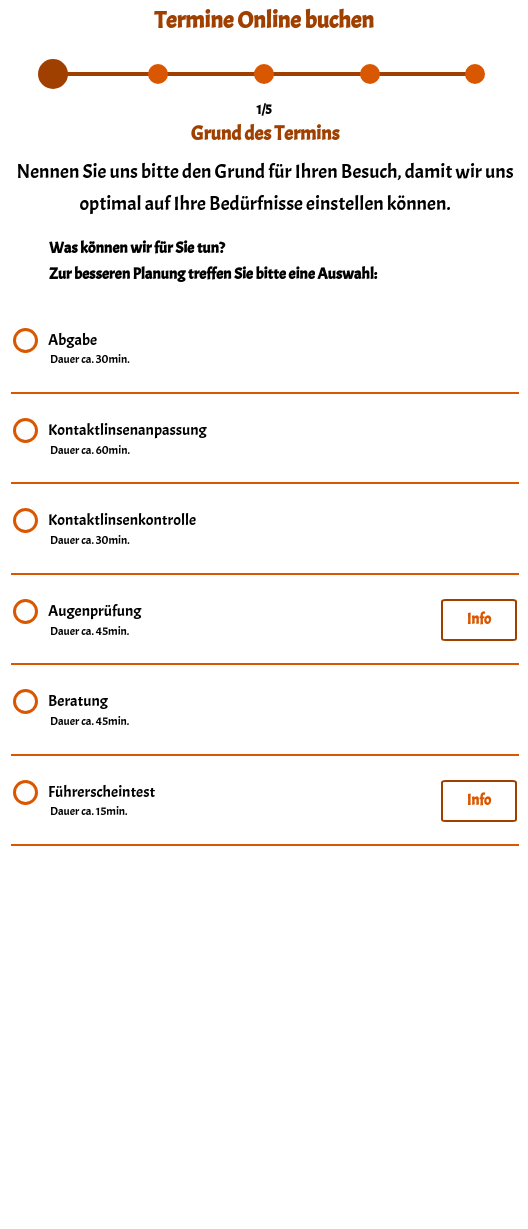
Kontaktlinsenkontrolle (122, 530)
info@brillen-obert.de (265, 1183)
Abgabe (90, 350)
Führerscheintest (101, 802)
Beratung (89, 711)
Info (479, 619)
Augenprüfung (94, 621)
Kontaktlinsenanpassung (127, 440)
